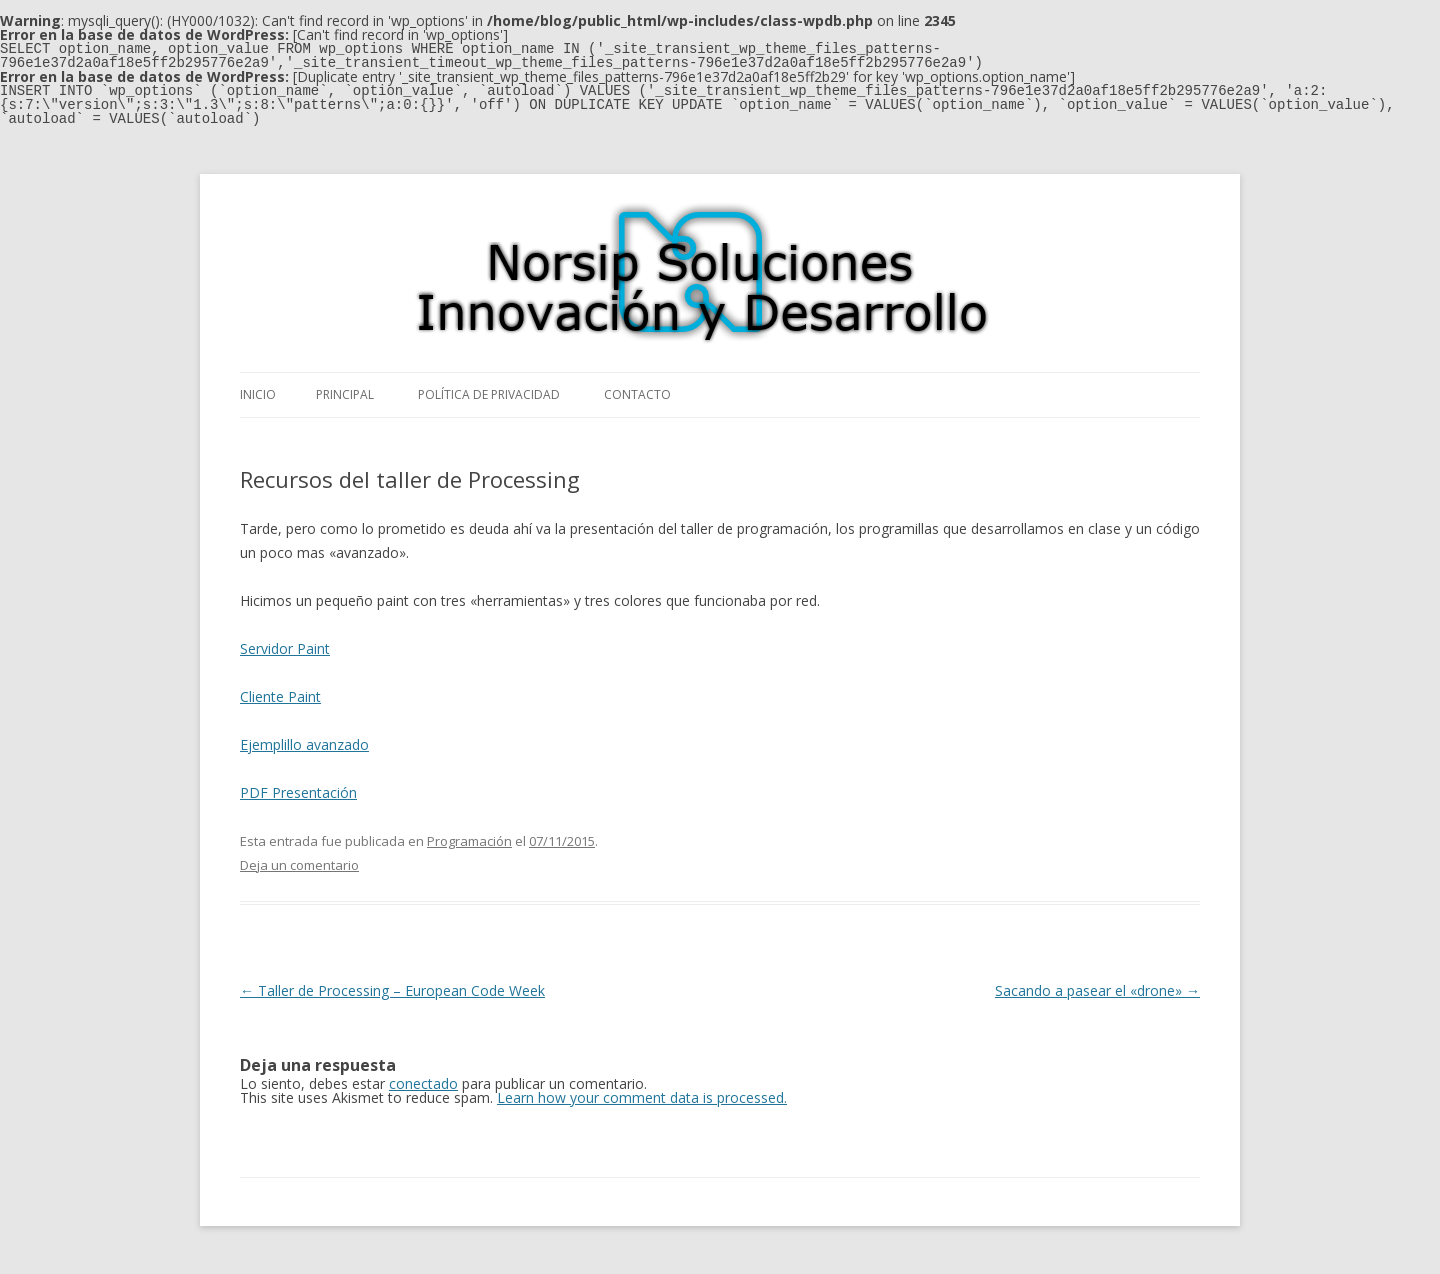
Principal (345, 394)
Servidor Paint (285, 648)
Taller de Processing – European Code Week (392, 990)
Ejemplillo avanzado (304, 744)
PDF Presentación (298, 792)
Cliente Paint (280, 696)
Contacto (637, 394)
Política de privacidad (489, 394)
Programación (469, 841)
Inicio (258, 394)
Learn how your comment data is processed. (642, 1097)
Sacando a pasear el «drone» (1097, 990)
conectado (423, 1083)
